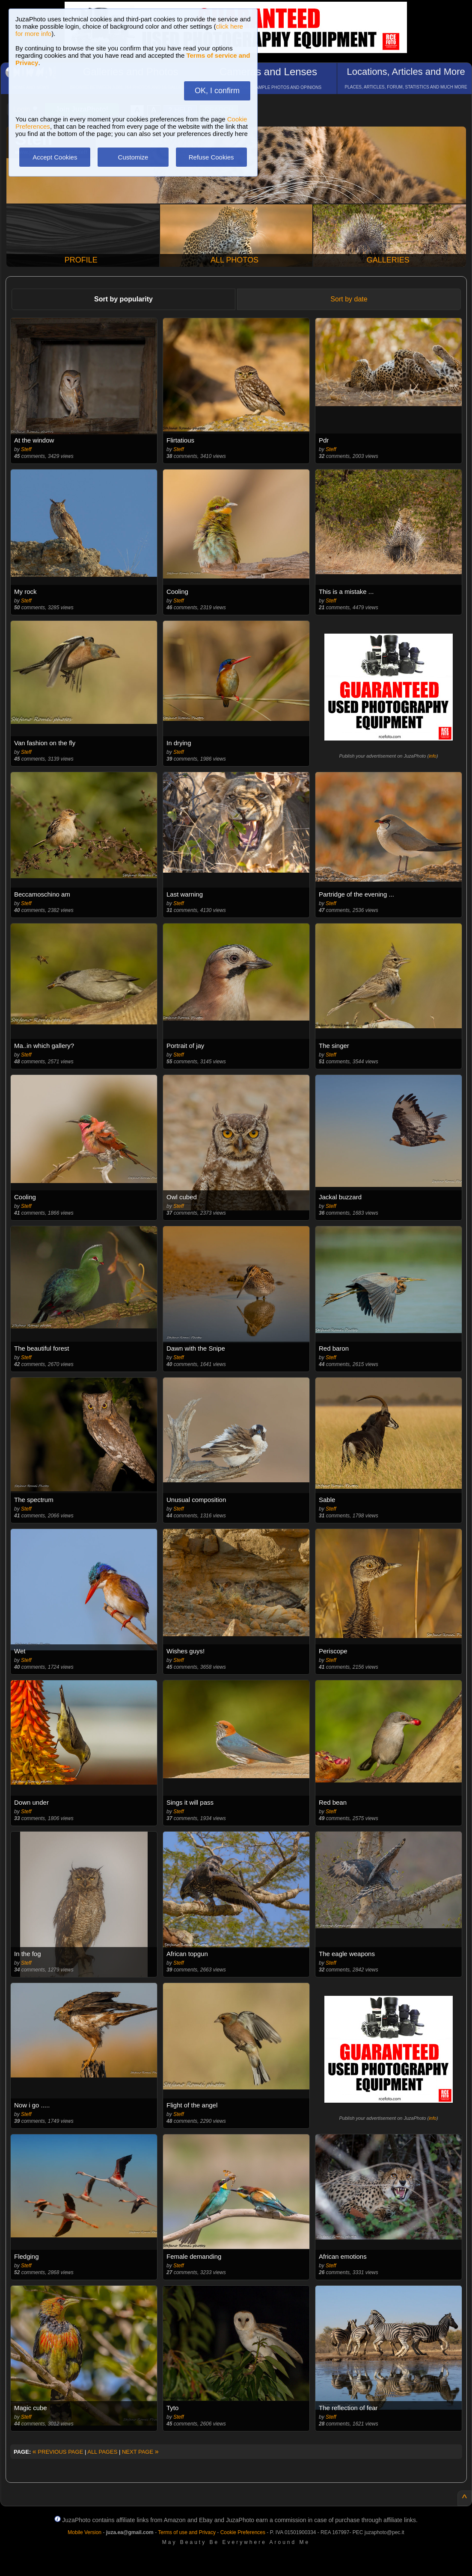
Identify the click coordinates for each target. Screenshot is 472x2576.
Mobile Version (84, 2532)
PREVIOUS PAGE (58, 2452)
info (432, 755)
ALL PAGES (102, 2452)
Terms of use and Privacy (187, 2532)
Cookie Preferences (242, 2532)
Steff (26, 449)
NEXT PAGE (140, 2452)
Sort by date (348, 299)
